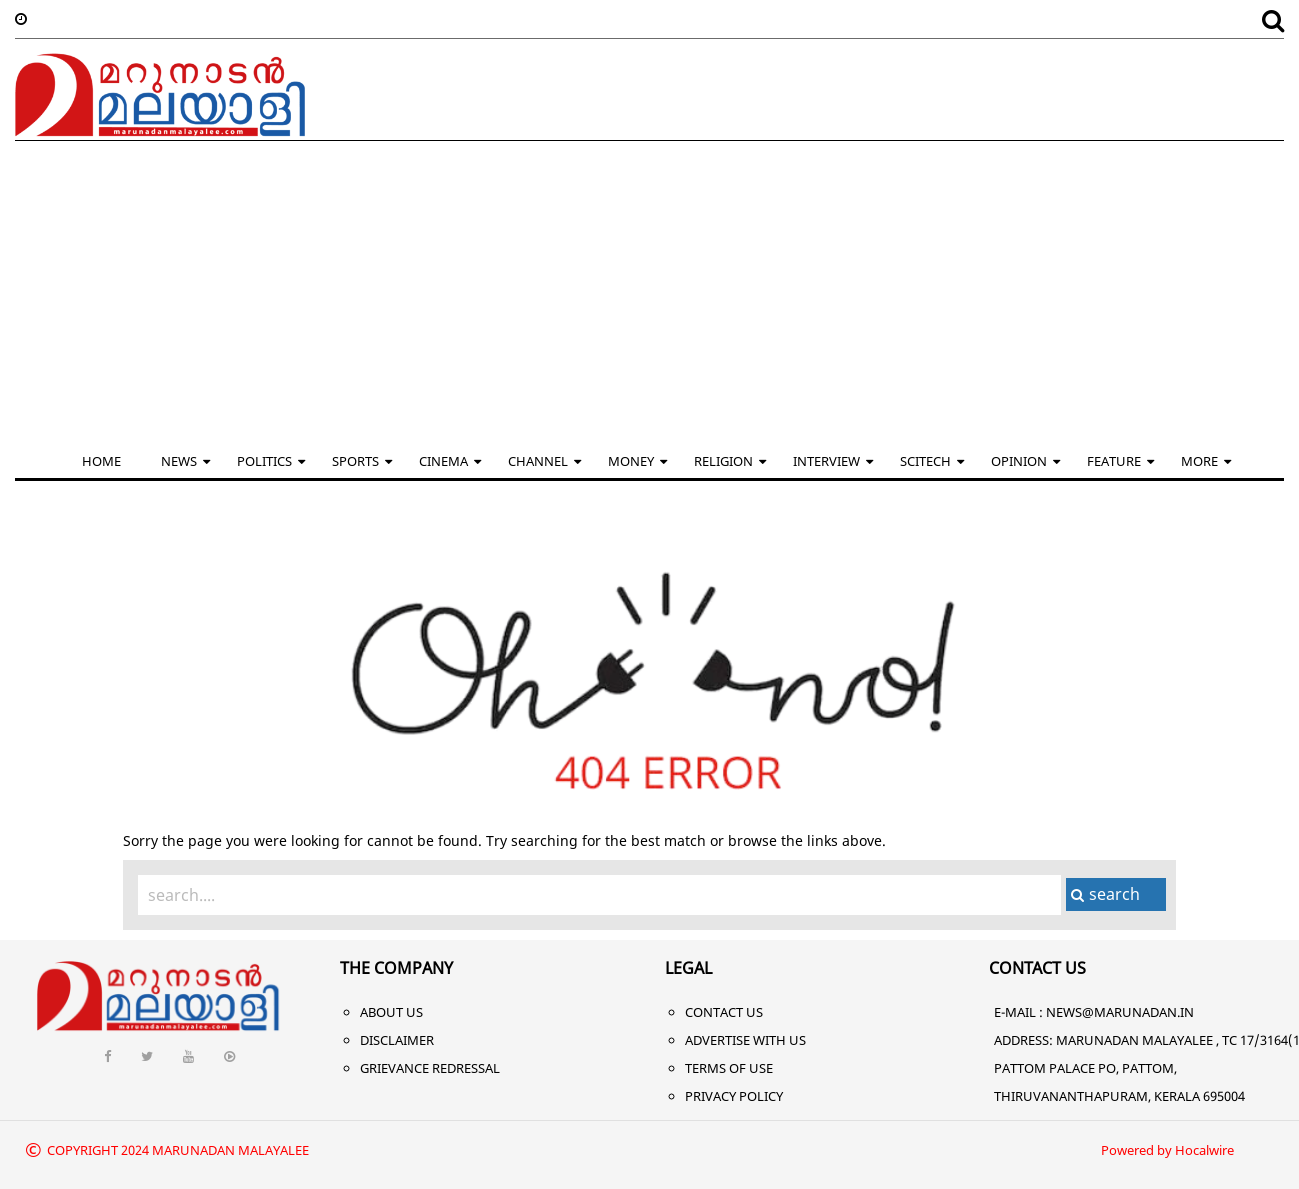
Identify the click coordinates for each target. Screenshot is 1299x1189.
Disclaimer (397, 1040)
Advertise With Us (745, 1040)
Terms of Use (729, 1068)
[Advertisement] (650, 291)
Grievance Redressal (430, 1068)
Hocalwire (1204, 1150)
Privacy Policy (734, 1096)
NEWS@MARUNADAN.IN (1120, 1012)
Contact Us (724, 1012)
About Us (391, 1012)
